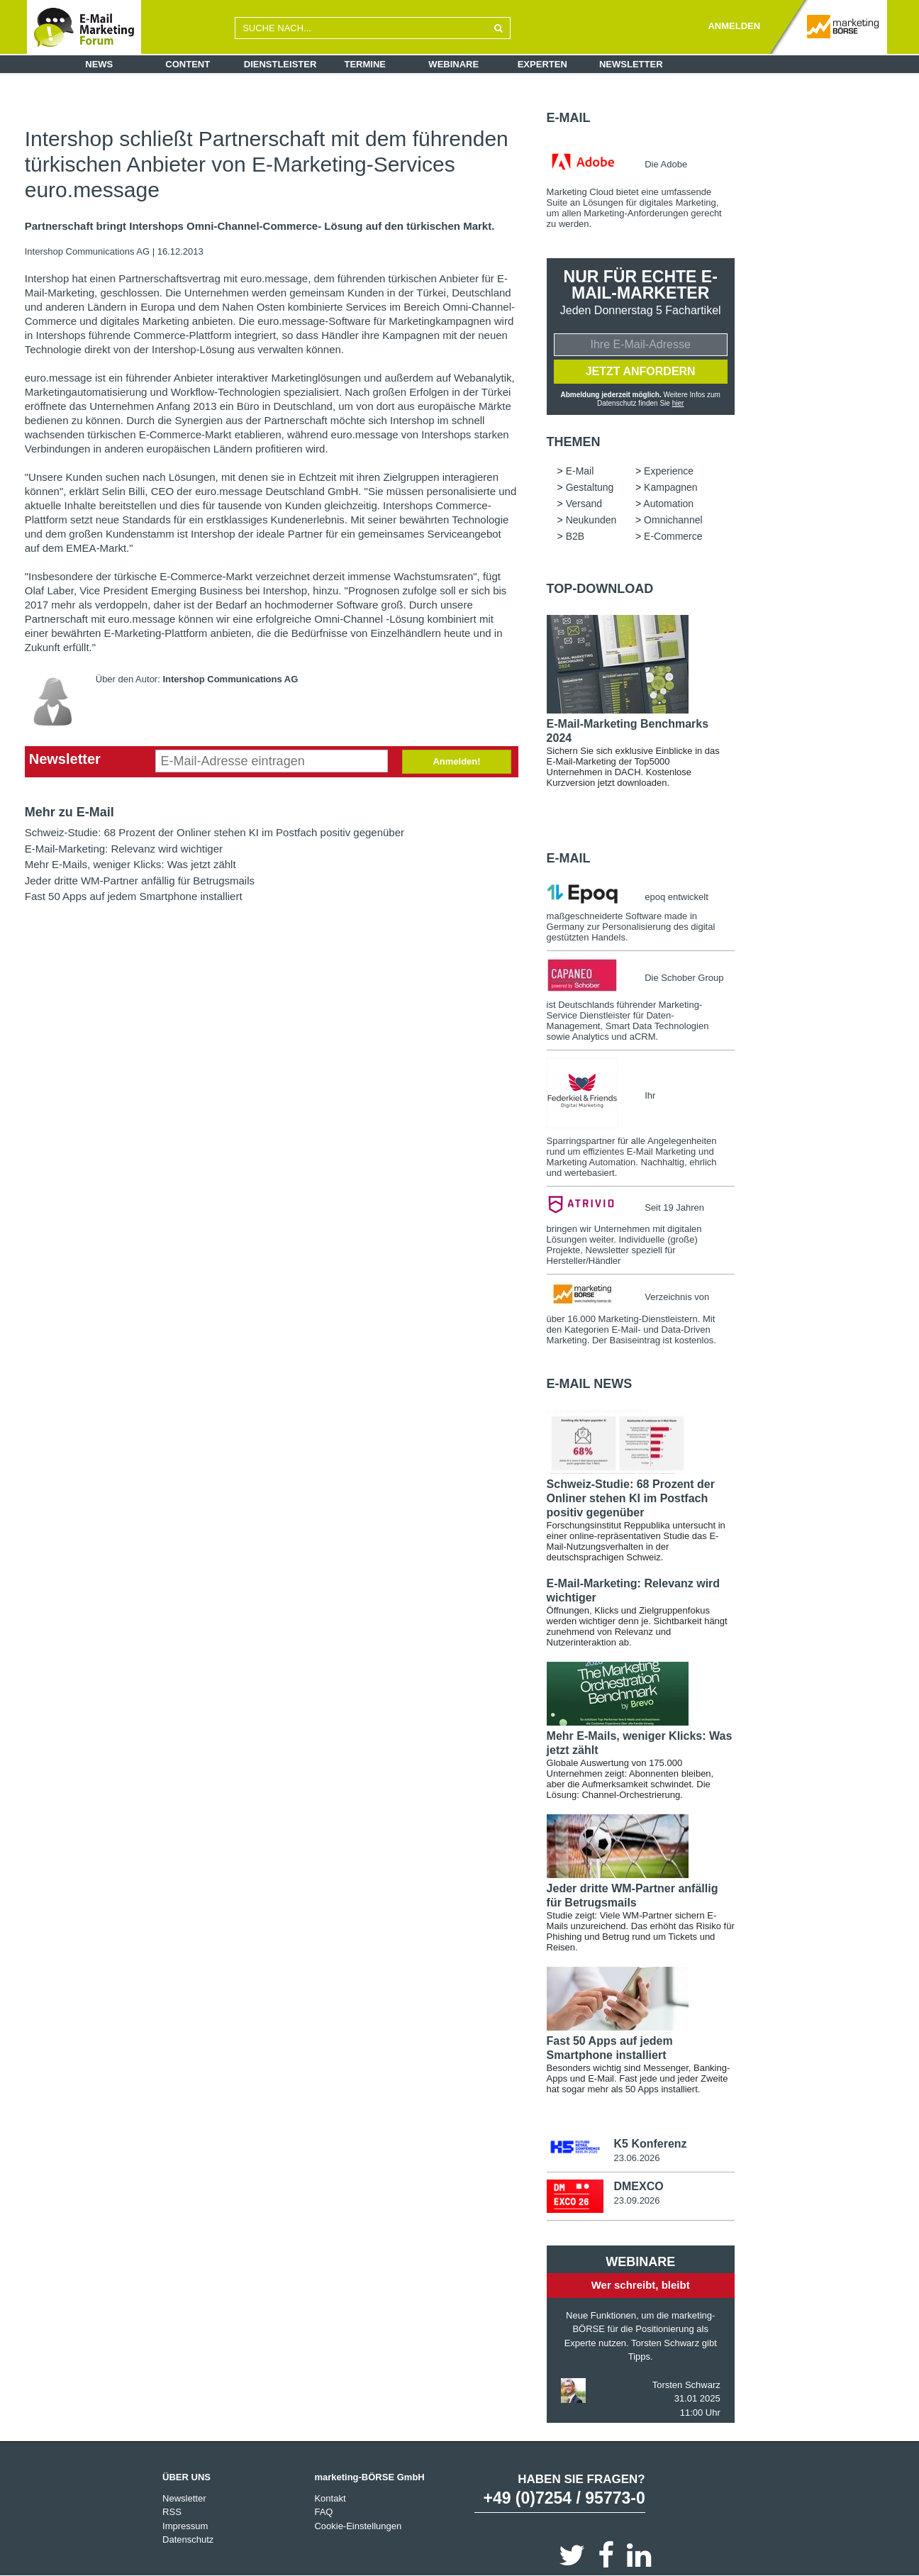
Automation (668, 503)
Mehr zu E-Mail (69, 812)
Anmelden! (456, 761)
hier (678, 403)
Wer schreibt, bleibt (640, 2285)
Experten (542, 64)
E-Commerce (673, 536)
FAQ (323, 2511)
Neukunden (591, 520)
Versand (584, 503)
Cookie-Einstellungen (357, 2525)
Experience (669, 471)
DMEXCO (638, 2186)
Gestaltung (590, 487)
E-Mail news (590, 1384)
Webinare (453, 64)
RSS (172, 2511)
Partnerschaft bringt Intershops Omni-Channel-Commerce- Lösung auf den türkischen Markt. (260, 226)
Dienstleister (280, 64)
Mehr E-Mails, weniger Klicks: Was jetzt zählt (130, 864)
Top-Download (600, 589)
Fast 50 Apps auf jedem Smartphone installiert (134, 896)
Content (187, 64)
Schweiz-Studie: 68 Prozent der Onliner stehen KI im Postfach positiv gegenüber (214, 832)
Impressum (185, 2525)
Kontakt (329, 2497)
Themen (574, 442)
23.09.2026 (636, 2200)
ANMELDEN (734, 26)
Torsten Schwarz (686, 2384)
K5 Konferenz (649, 2144)
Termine (365, 64)
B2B (575, 536)
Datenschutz (187, 2539)
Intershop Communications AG (88, 251)
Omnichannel (673, 520)
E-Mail (569, 118)
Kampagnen (671, 487)
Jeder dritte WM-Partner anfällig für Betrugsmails (140, 881)
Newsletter (631, 64)
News (99, 64)
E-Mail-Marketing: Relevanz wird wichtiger (124, 849)
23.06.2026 (636, 2158)
